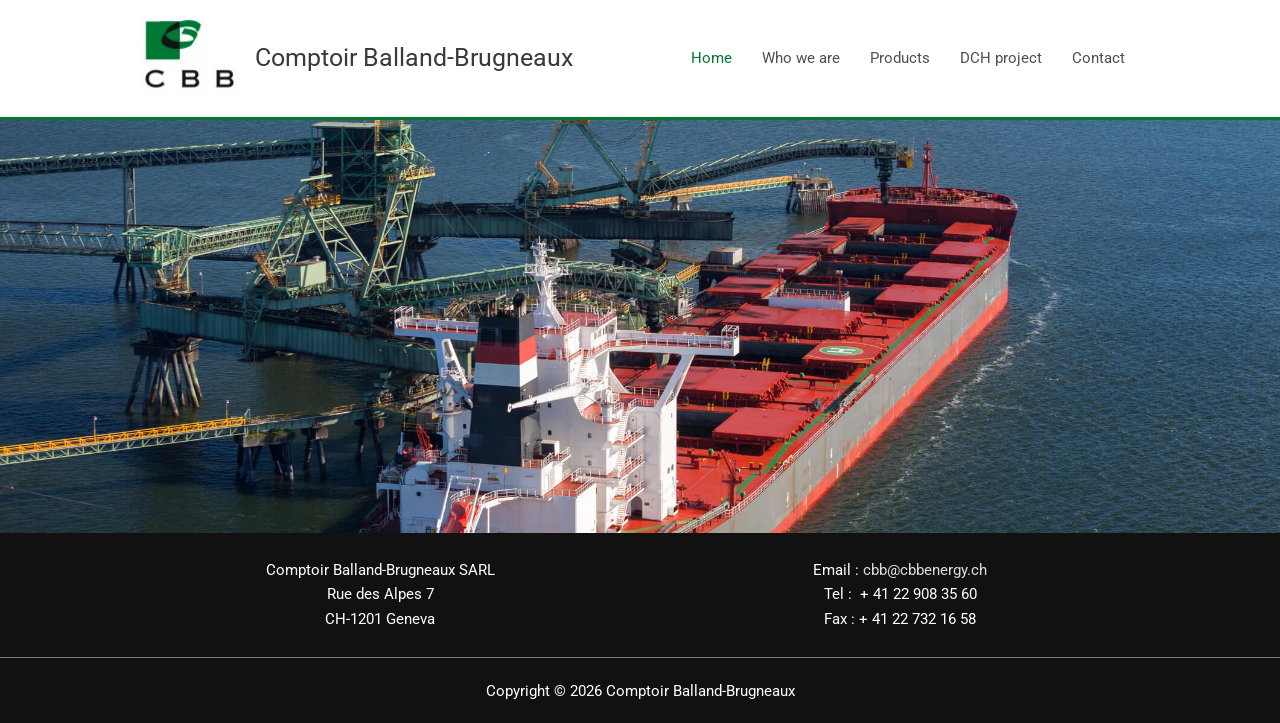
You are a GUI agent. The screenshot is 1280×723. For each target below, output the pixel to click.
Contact (1098, 58)
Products (900, 58)
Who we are (801, 58)
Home (711, 58)
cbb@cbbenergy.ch (925, 568)
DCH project (1001, 58)
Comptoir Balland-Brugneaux (414, 57)
